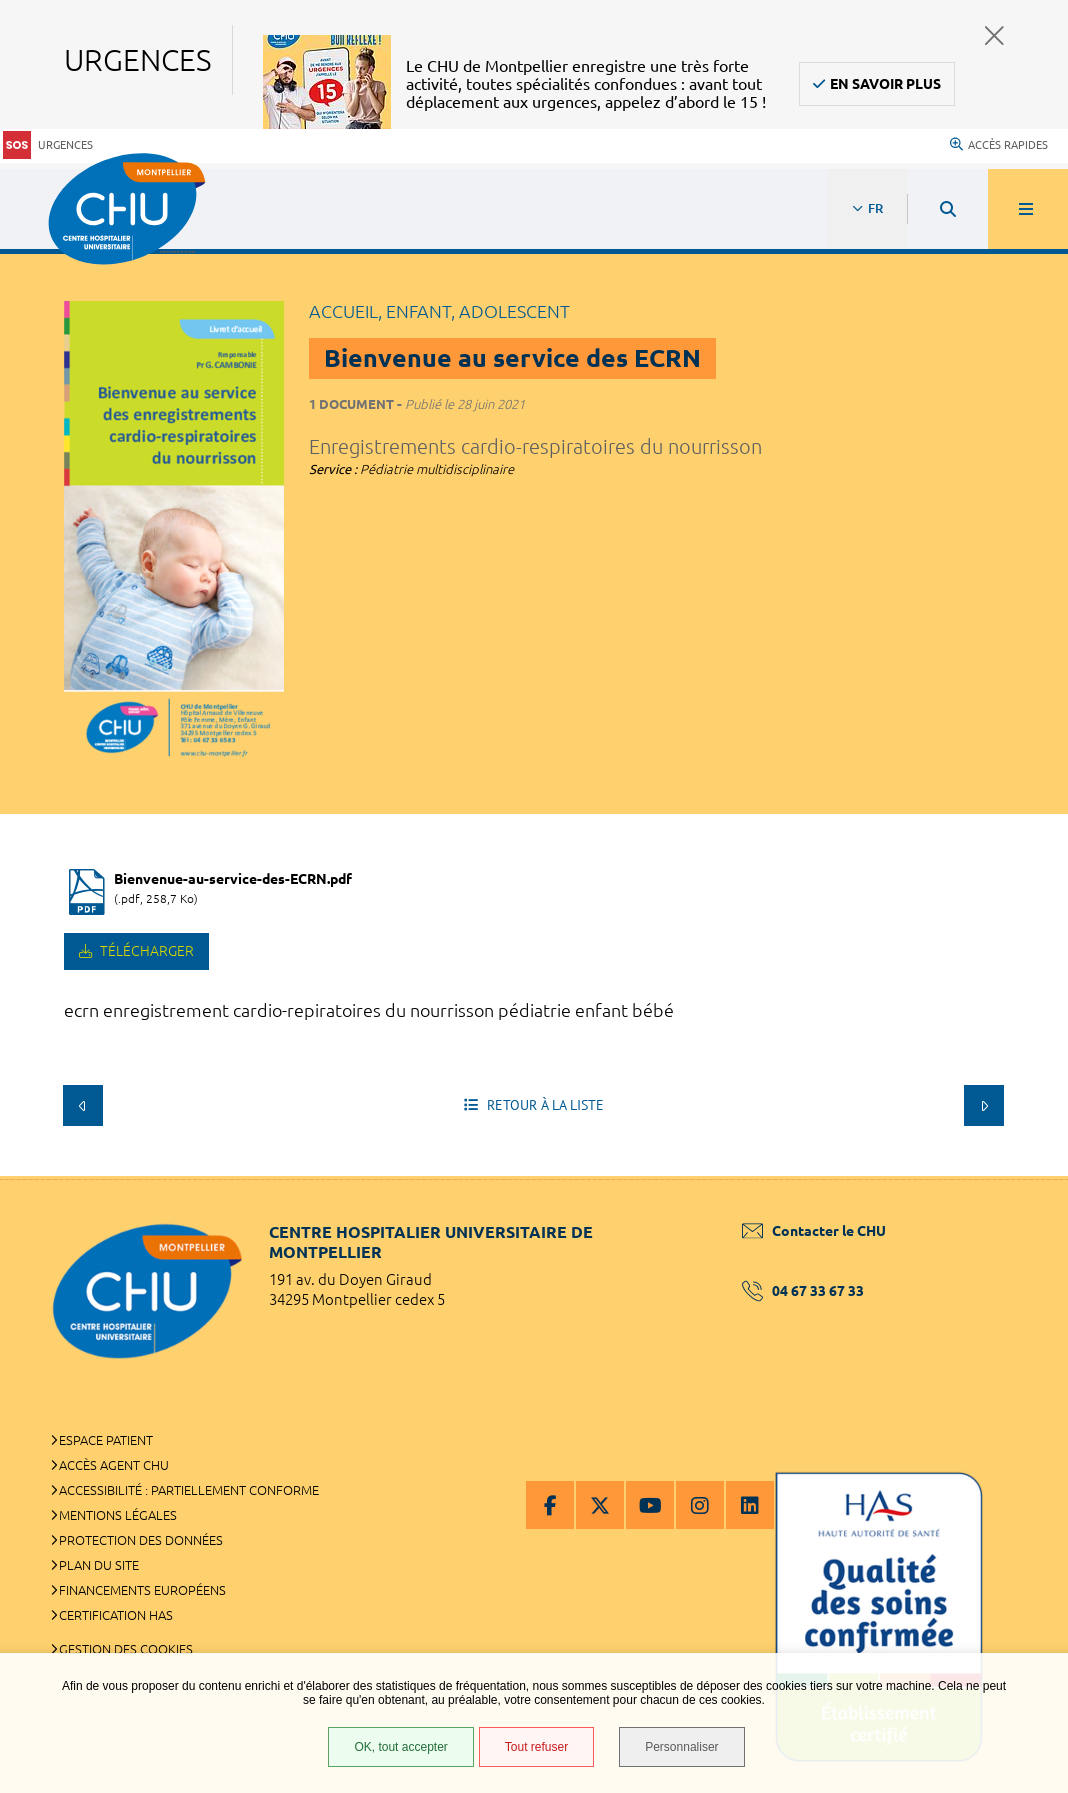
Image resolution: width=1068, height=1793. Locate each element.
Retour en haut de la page (1018, 1176)
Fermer (994, 35)
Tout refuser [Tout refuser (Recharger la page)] (536, 1747)
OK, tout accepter (400, 1747)
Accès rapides (999, 145)
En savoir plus (885, 84)
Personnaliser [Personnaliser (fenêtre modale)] (681, 1747)
